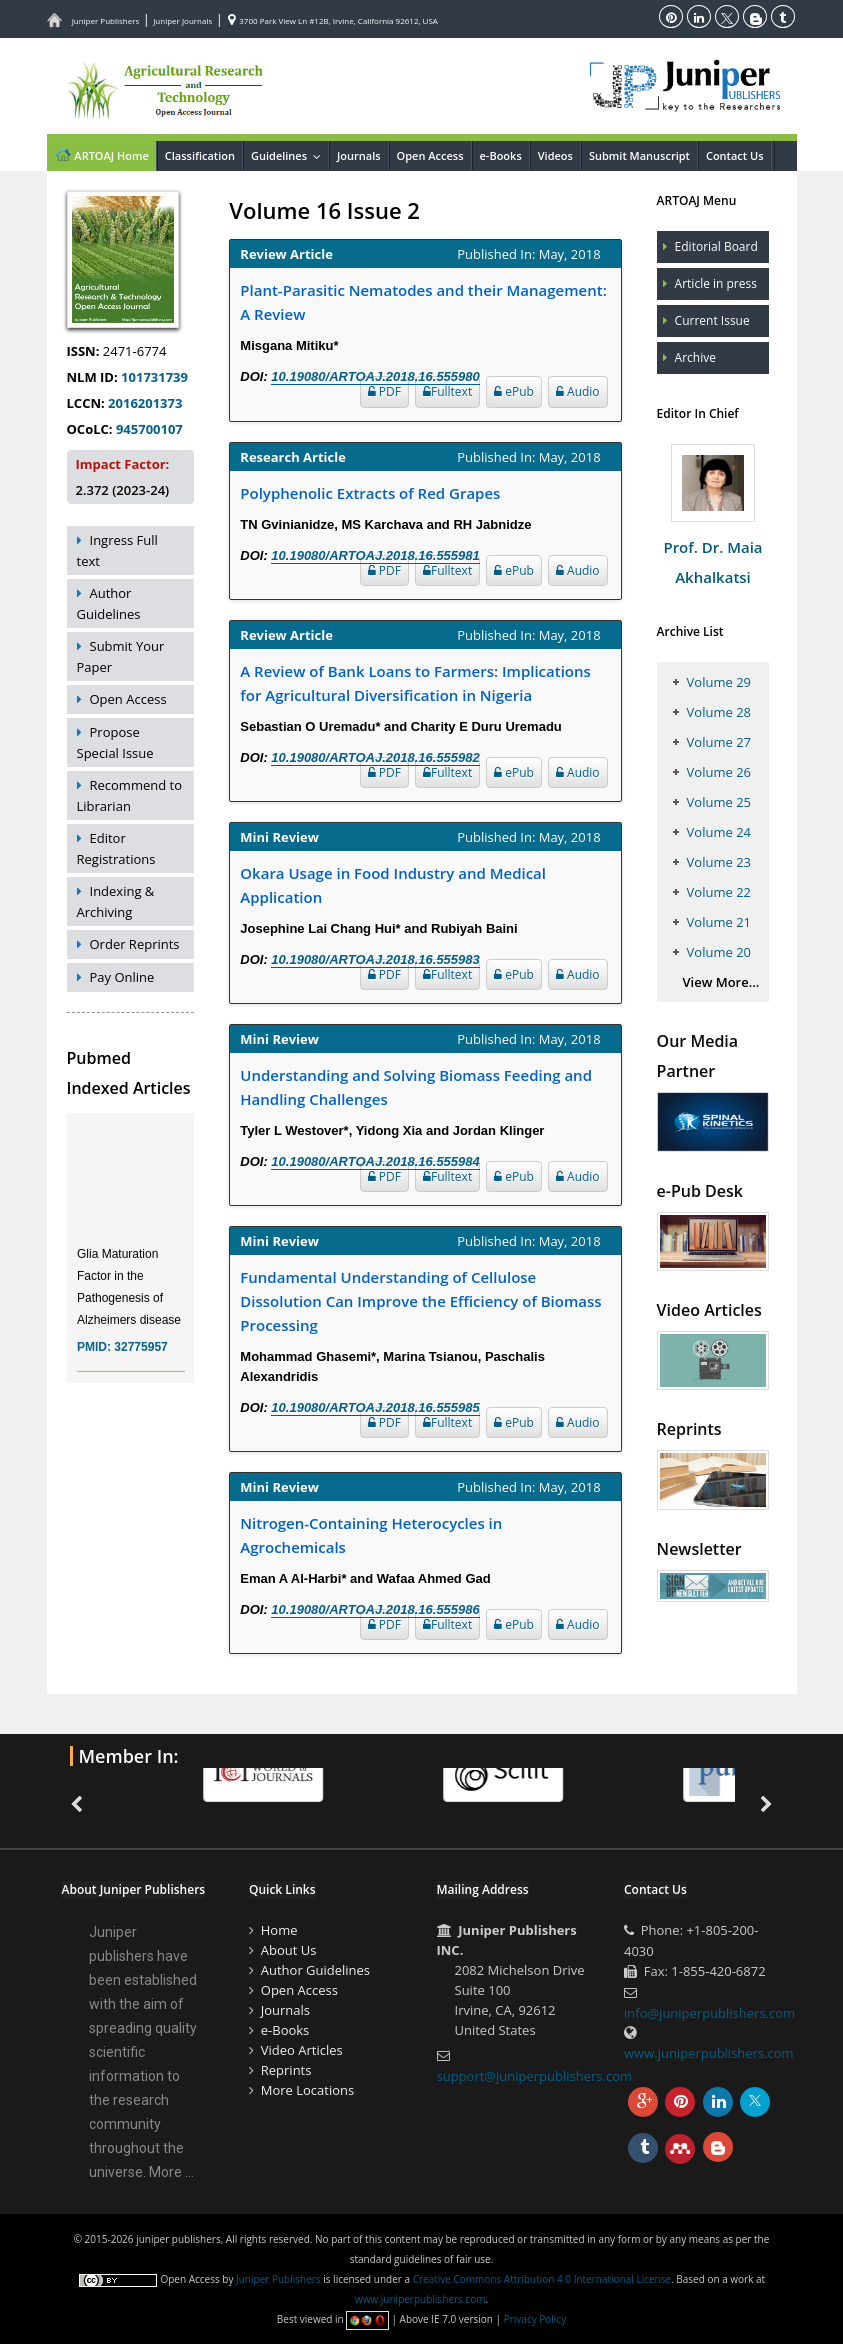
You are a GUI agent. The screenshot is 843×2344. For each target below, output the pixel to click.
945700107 (149, 429)
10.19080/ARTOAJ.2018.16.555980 (375, 376)
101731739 (154, 377)
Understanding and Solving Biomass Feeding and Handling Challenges (416, 1087)
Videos (555, 155)
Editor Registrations (116, 848)
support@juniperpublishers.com (535, 2076)
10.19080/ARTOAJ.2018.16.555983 (375, 959)
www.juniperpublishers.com (709, 2053)
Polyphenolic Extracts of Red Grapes (370, 493)
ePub (514, 391)
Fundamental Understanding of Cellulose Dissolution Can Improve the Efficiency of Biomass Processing (420, 1301)
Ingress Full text (117, 550)
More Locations (307, 2090)
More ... (171, 2172)
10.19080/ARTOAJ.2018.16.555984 (375, 1161)
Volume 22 (719, 892)
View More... (721, 982)
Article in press (716, 283)
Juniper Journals (182, 20)
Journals (359, 155)
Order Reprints (135, 944)
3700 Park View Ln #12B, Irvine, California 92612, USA (333, 20)
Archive (695, 357)
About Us (289, 1950)
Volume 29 (719, 682)
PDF (384, 391)
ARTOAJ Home (101, 154)
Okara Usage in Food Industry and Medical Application (393, 885)
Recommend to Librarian (130, 795)
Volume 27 (719, 742)
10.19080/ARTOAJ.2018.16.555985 (375, 1407)
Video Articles (302, 2050)
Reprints (286, 2070)
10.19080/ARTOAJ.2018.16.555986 (375, 1609)
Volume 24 (719, 832)
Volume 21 (719, 922)
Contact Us (735, 155)
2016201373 (145, 403)
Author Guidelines (109, 603)
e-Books (501, 155)
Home (279, 1930)
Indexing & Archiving (116, 901)
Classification (200, 155)
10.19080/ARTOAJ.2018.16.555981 (375, 555)
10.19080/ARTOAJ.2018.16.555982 (375, 757)
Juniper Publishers (106, 20)
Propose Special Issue (115, 742)
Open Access (430, 155)
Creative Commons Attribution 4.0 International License (542, 2279)
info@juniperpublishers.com (709, 2013)
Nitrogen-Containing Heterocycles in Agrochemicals (371, 1535)
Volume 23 (719, 862)
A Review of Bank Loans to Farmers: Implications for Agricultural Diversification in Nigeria (415, 683)
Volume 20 (719, 952)
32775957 (140, 1359)
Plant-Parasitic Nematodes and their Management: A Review (423, 302)
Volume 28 (719, 712)
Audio (578, 391)
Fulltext (447, 391)
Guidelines (289, 155)
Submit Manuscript (639, 155)
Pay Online (122, 977)
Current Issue (712, 320)
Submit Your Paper (121, 656)
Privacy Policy (535, 2319)
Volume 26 (719, 772)
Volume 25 (719, 802)
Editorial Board (716, 246)
